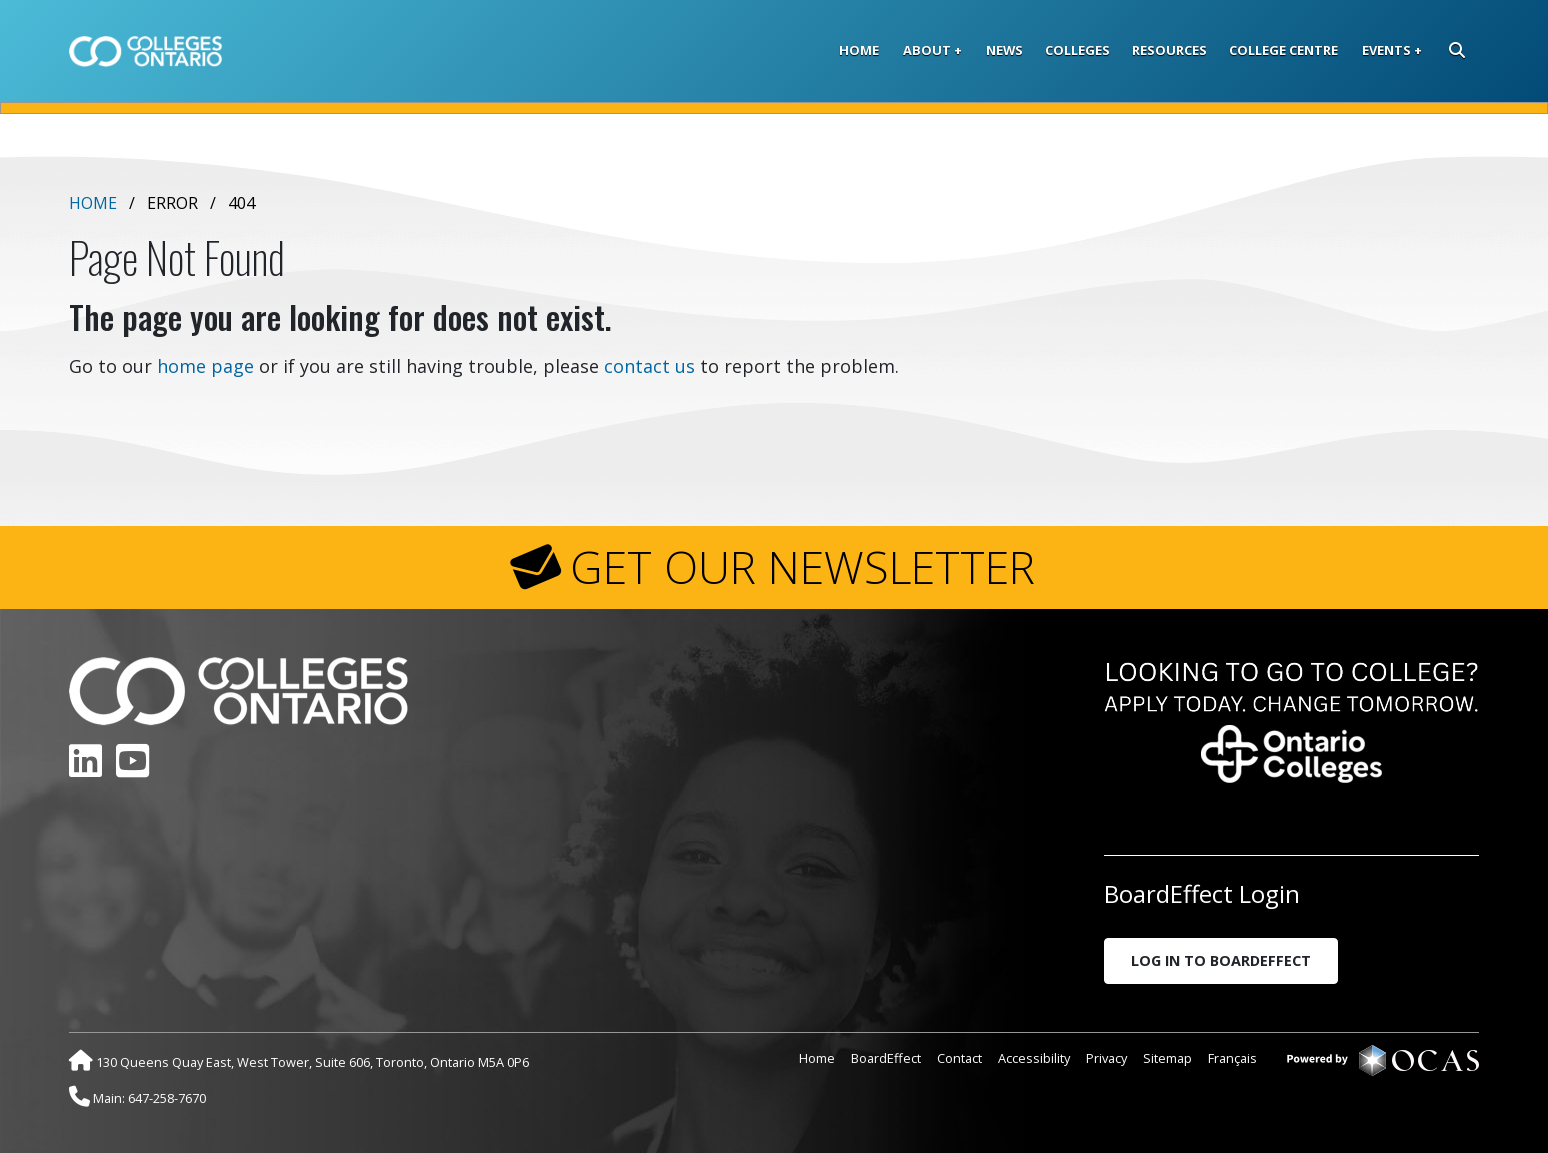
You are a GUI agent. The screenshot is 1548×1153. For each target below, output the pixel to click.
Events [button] (1386, 50)
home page (205, 366)
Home (859, 50)
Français (1232, 1058)
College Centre (1283, 50)
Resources (1169, 50)
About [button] (927, 50)
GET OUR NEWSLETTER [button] (802, 567)
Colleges (1077, 50)
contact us (649, 366)
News (1004, 50)
